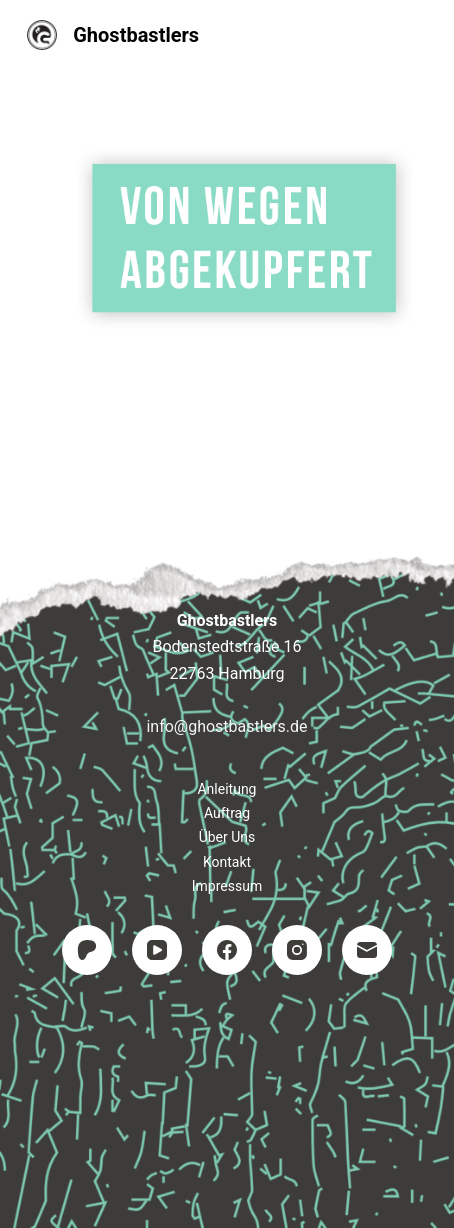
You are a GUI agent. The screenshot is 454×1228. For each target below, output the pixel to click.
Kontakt (227, 862)
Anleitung (226, 789)
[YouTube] (157, 950)
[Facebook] (227, 950)
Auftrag (227, 813)
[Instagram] (297, 950)
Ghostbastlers (136, 35)
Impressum (227, 886)
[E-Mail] (367, 950)
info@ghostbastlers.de (226, 726)
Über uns (227, 837)
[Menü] (418, 35)
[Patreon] (87, 950)
